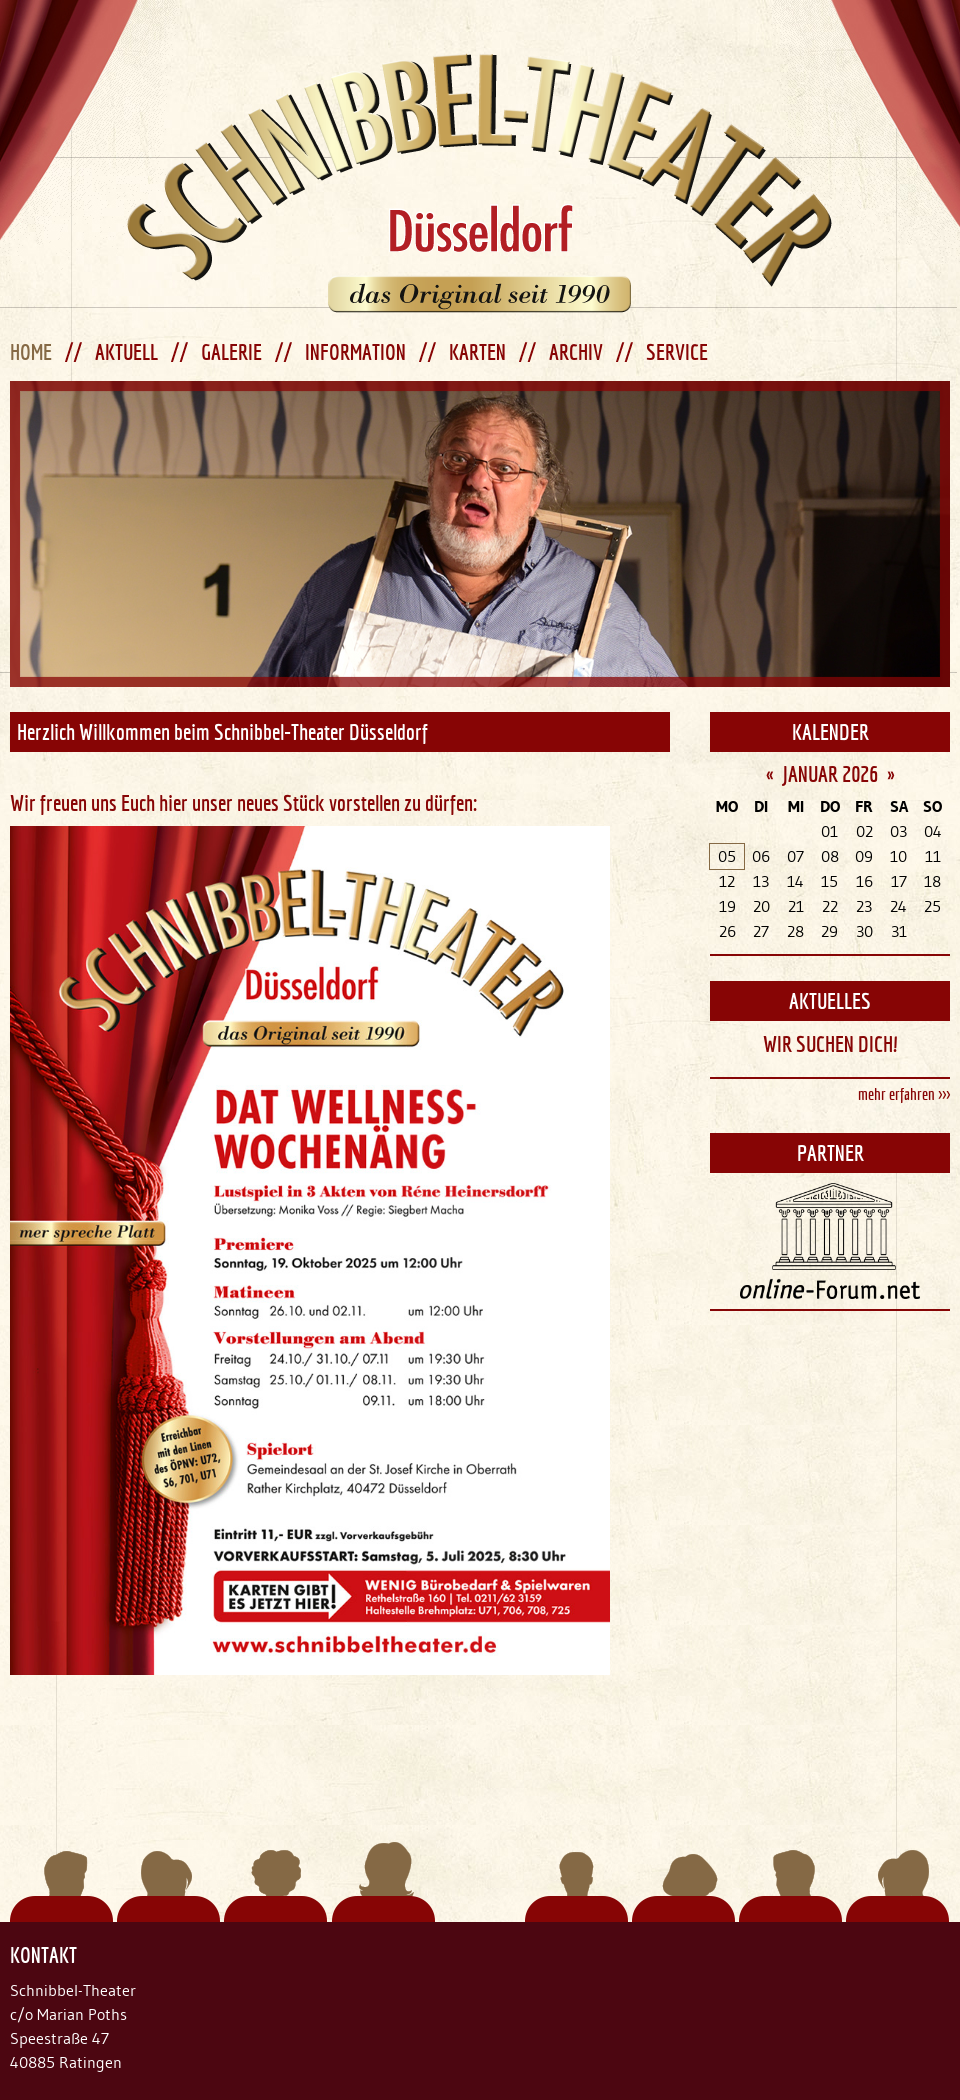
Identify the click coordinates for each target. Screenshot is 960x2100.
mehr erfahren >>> (904, 1094)
